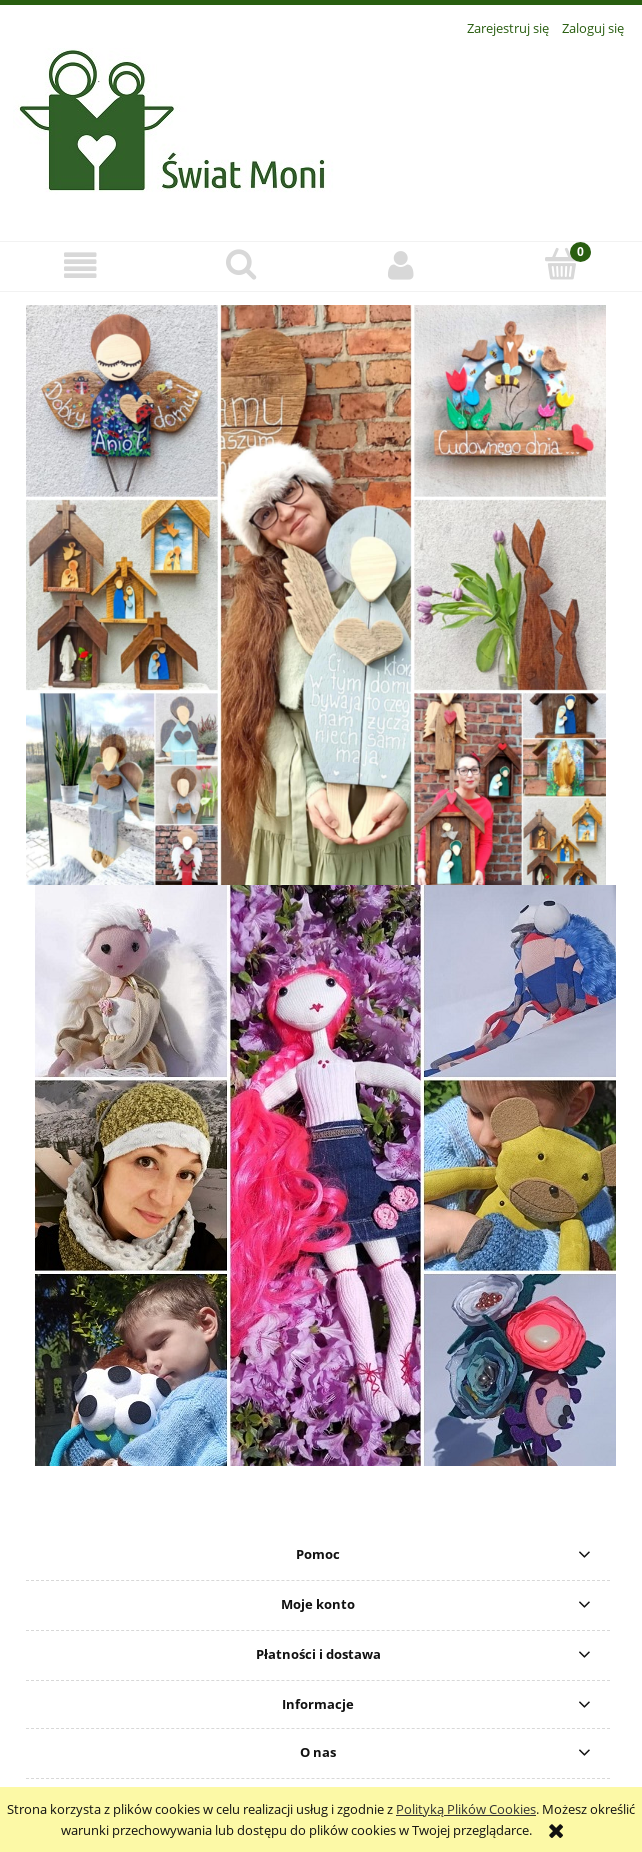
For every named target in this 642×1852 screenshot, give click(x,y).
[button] (80, 265)
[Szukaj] (241, 264)
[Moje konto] (401, 265)
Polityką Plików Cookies (466, 1809)
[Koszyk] (562, 264)
